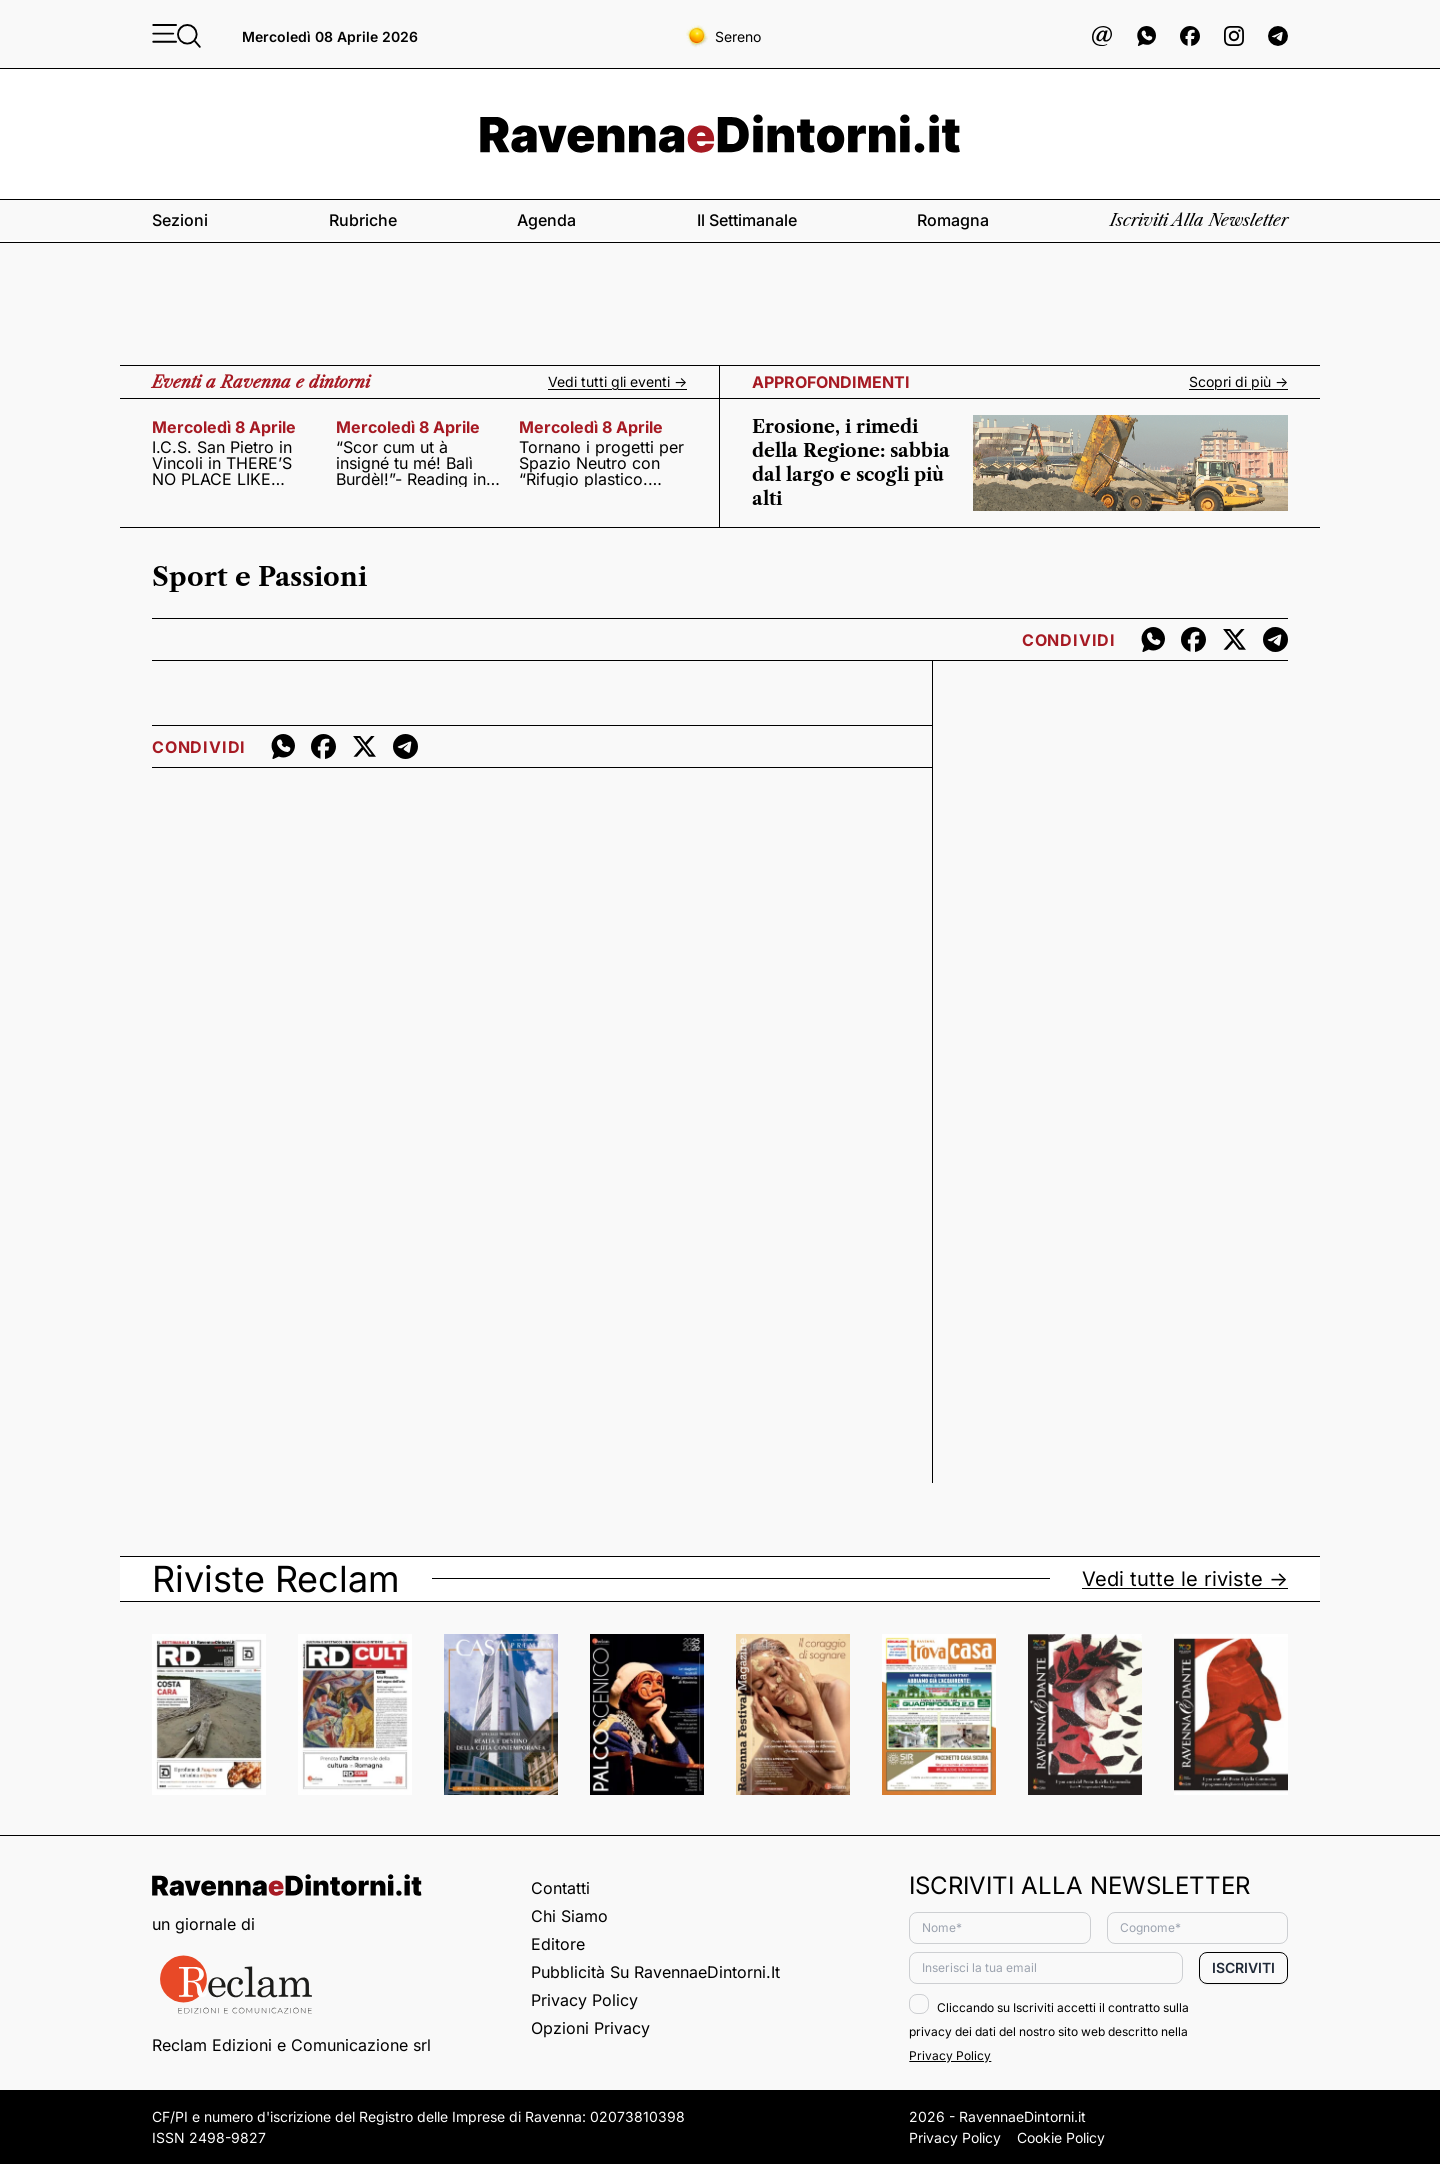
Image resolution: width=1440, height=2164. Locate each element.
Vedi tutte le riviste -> (1185, 1579)
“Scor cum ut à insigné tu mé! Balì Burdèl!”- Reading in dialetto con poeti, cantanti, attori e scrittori (411, 463)
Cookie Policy (1061, 2137)
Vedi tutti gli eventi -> (617, 382)
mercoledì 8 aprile (224, 427)
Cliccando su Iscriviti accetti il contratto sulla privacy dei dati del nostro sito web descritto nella (1049, 2031)
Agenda (546, 220)
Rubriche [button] (363, 220)
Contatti (560, 1888)
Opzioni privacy (590, 2028)
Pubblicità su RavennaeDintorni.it (655, 1972)
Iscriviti (1243, 1967)
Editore (558, 1944)
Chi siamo (569, 1916)
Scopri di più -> (1238, 382)
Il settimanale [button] (747, 220)
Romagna (953, 220)
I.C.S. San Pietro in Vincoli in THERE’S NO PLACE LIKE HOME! (222, 463)
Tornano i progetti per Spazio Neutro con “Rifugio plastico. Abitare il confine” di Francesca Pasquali (601, 463)
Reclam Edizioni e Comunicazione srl (291, 2045)
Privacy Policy (584, 2000)
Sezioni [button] (180, 220)
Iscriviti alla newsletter (1199, 220)
